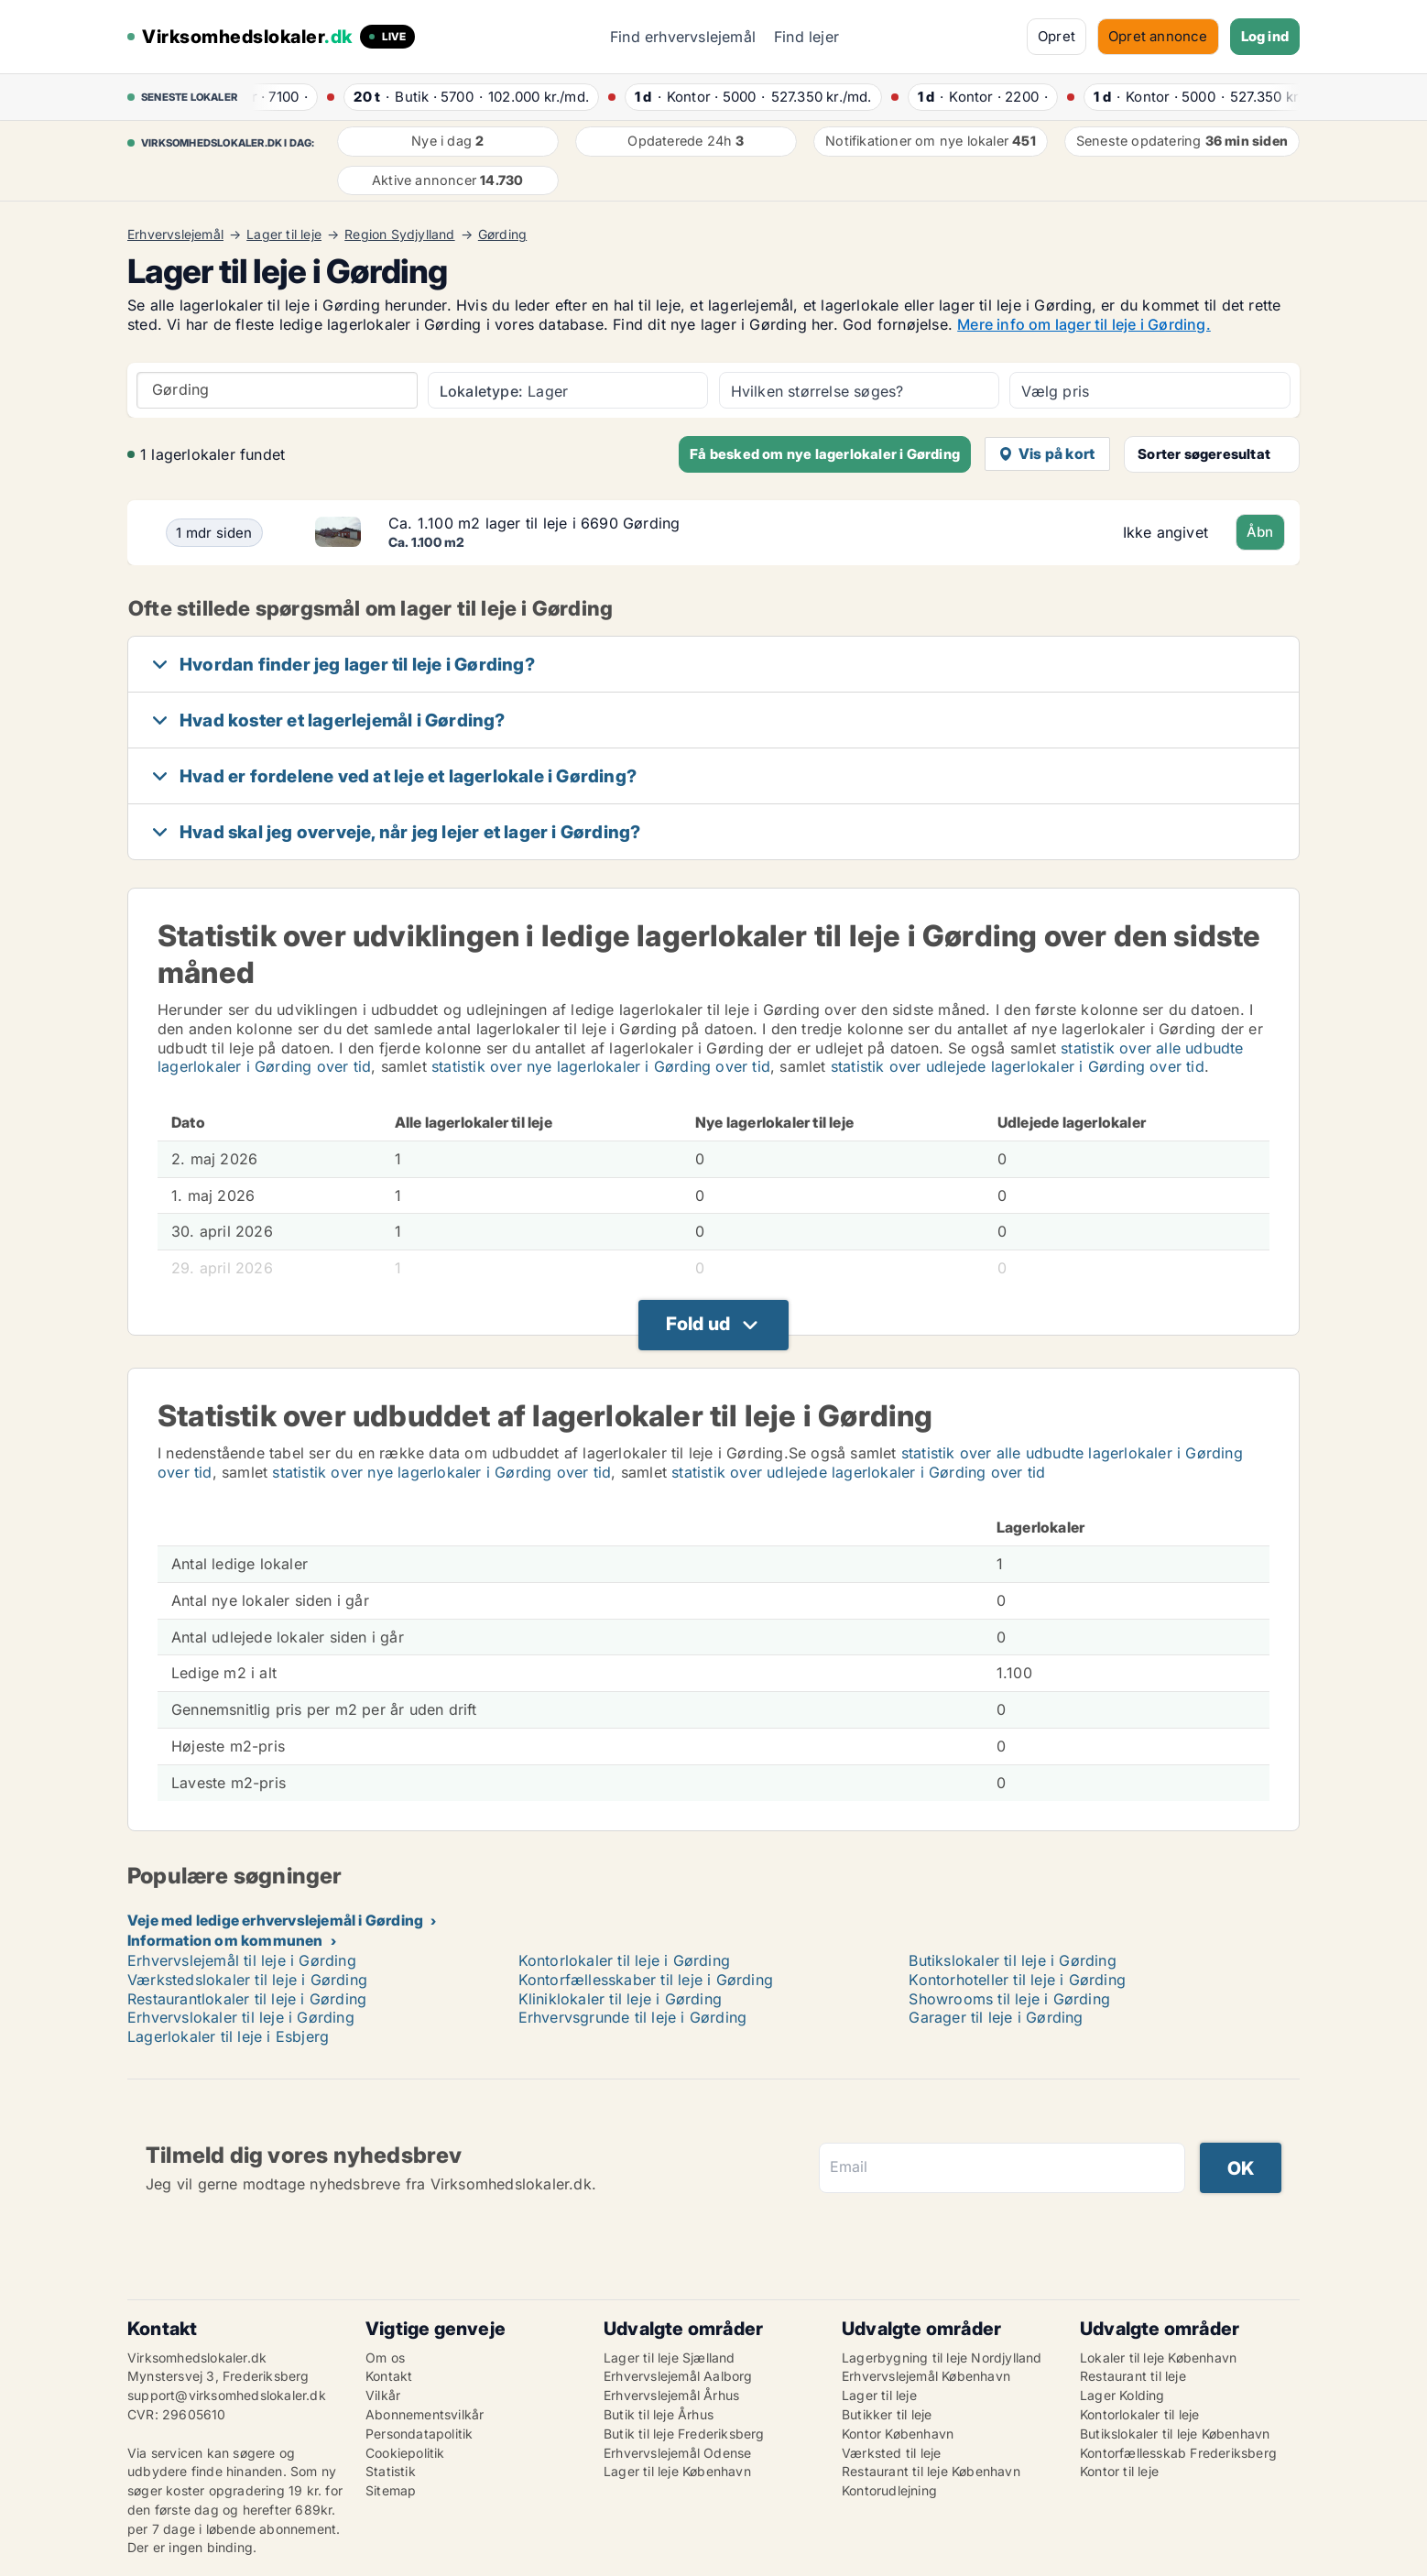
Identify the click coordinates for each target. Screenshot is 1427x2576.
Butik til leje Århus (659, 2414)
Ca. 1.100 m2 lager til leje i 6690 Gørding (534, 523)
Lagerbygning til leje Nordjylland (942, 2357)
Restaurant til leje (1133, 2376)
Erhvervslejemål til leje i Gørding (241, 1960)
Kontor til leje (1119, 2471)
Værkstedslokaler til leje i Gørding (247, 1979)
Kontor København (897, 2433)
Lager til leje (283, 234)
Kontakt (388, 2376)
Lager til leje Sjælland (669, 2357)
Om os (385, 2357)
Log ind (1265, 36)
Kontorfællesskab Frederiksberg (1178, 2453)
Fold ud (698, 1324)
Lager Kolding (1122, 2395)
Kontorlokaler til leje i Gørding (624, 1960)
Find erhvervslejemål (683, 36)
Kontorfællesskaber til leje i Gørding (645, 1979)
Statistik (390, 2471)
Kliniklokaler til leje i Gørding (620, 1999)
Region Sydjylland (399, 234)
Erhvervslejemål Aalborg (678, 2376)
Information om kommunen (225, 1940)
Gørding (502, 234)
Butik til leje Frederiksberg (684, 2433)
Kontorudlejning (889, 2490)
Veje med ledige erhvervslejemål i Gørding (275, 1920)
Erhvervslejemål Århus (671, 2395)
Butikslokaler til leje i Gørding (1012, 1960)
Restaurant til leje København (931, 2471)
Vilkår (382, 2395)
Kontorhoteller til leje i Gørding (1017, 1979)
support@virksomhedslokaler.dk (226, 2395)
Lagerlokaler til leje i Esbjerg (228, 2036)
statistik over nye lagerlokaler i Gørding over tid (600, 1066)
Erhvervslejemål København (926, 2376)
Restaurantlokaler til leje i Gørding (246, 1999)
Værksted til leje (891, 2453)
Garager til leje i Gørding (996, 2017)
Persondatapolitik (419, 2433)
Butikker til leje (886, 2414)
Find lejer (806, 36)
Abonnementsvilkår (424, 2414)
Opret (1056, 36)
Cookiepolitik (405, 2453)
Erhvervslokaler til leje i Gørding (240, 2017)
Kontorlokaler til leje (1139, 2414)
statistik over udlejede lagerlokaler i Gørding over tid (1017, 1066)
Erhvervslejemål (175, 234)
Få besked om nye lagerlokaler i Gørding (825, 454)
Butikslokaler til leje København (1174, 2433)
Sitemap (390, 2490)
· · (274, 96)
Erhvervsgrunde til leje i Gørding (632, 2017)
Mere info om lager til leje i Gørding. (1084, 324)
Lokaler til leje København (1158, 2357)
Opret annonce (1158, 36)
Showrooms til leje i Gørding (1009, 1999)
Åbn (1260, 531)
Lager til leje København (677, 2471)
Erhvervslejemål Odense (677, 2453)
